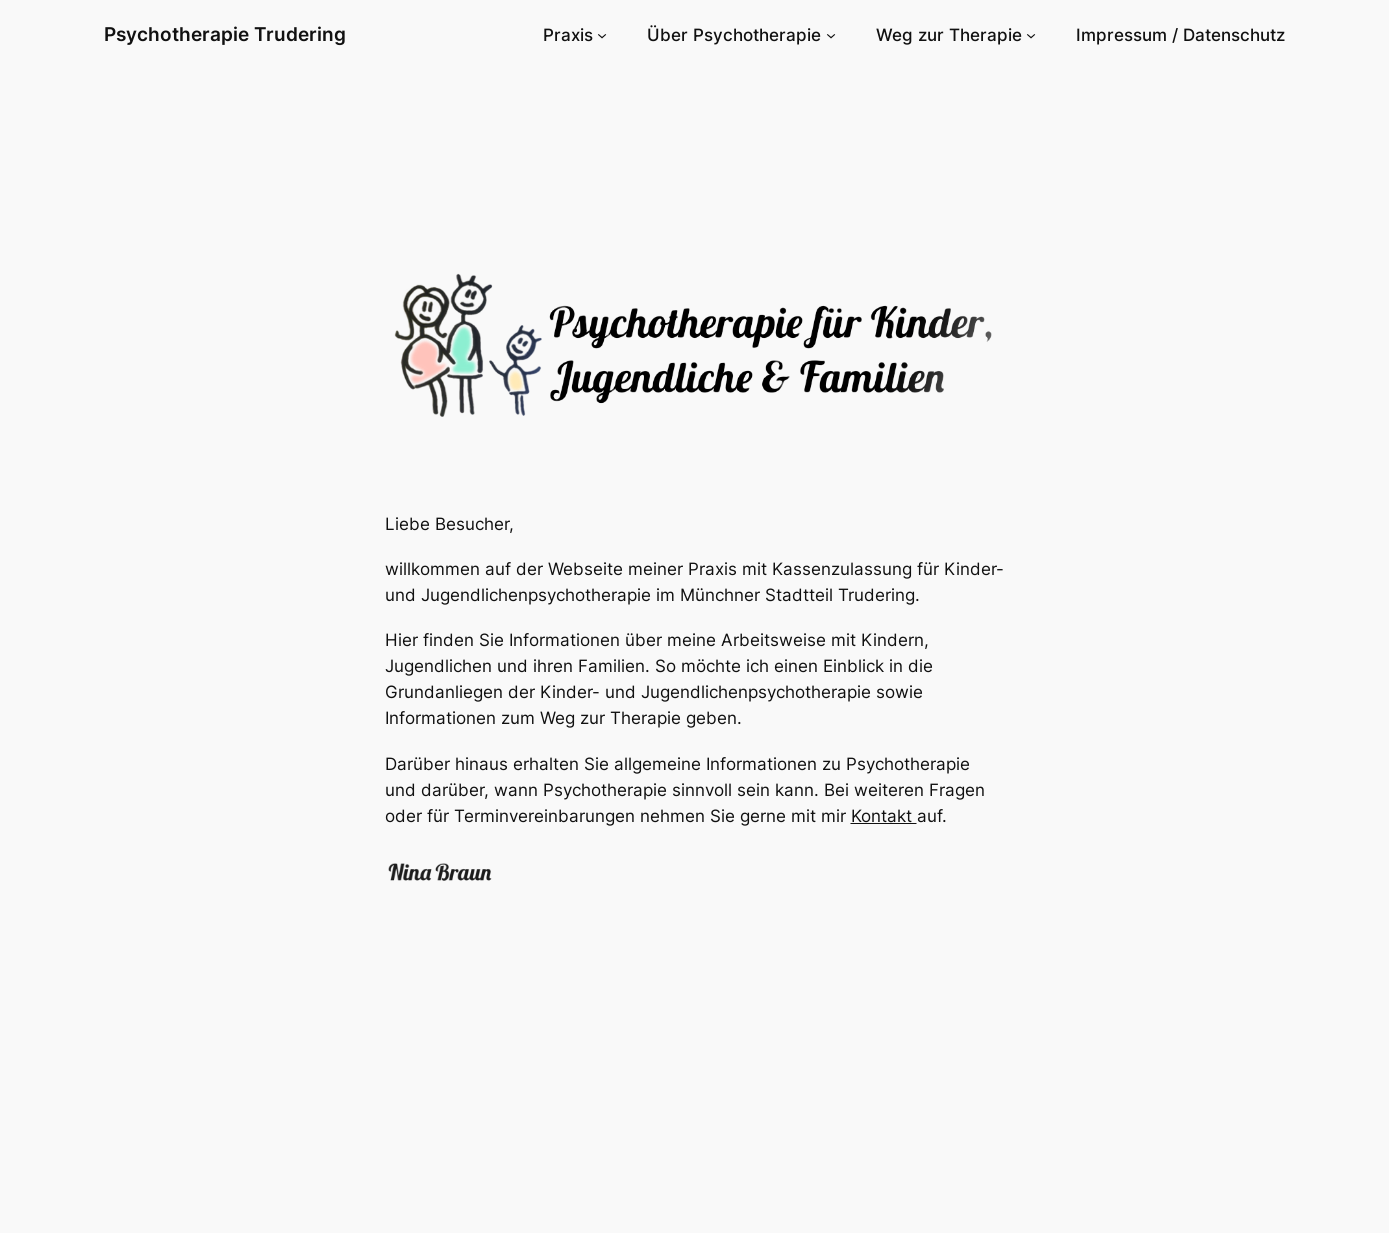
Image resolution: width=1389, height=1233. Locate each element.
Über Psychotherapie (734, 35)
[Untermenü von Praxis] (602, 35)
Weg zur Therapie (949, 35)
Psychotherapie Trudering (225, 34)
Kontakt (884, 816)
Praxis (568, 35)
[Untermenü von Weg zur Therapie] (1031, 35)
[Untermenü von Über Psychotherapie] (831, 35)
